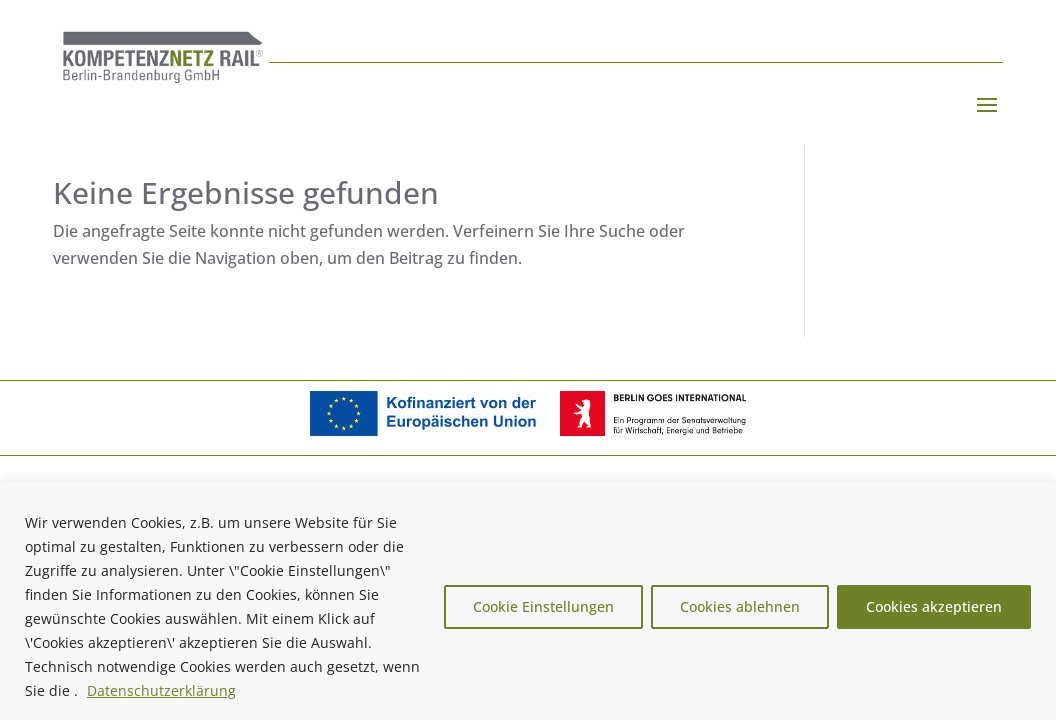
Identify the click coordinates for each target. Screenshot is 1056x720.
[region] (528, 600)
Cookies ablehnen (740, 606)
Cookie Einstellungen (543, 606)
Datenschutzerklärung (161, 690)
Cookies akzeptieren (934, 606)
